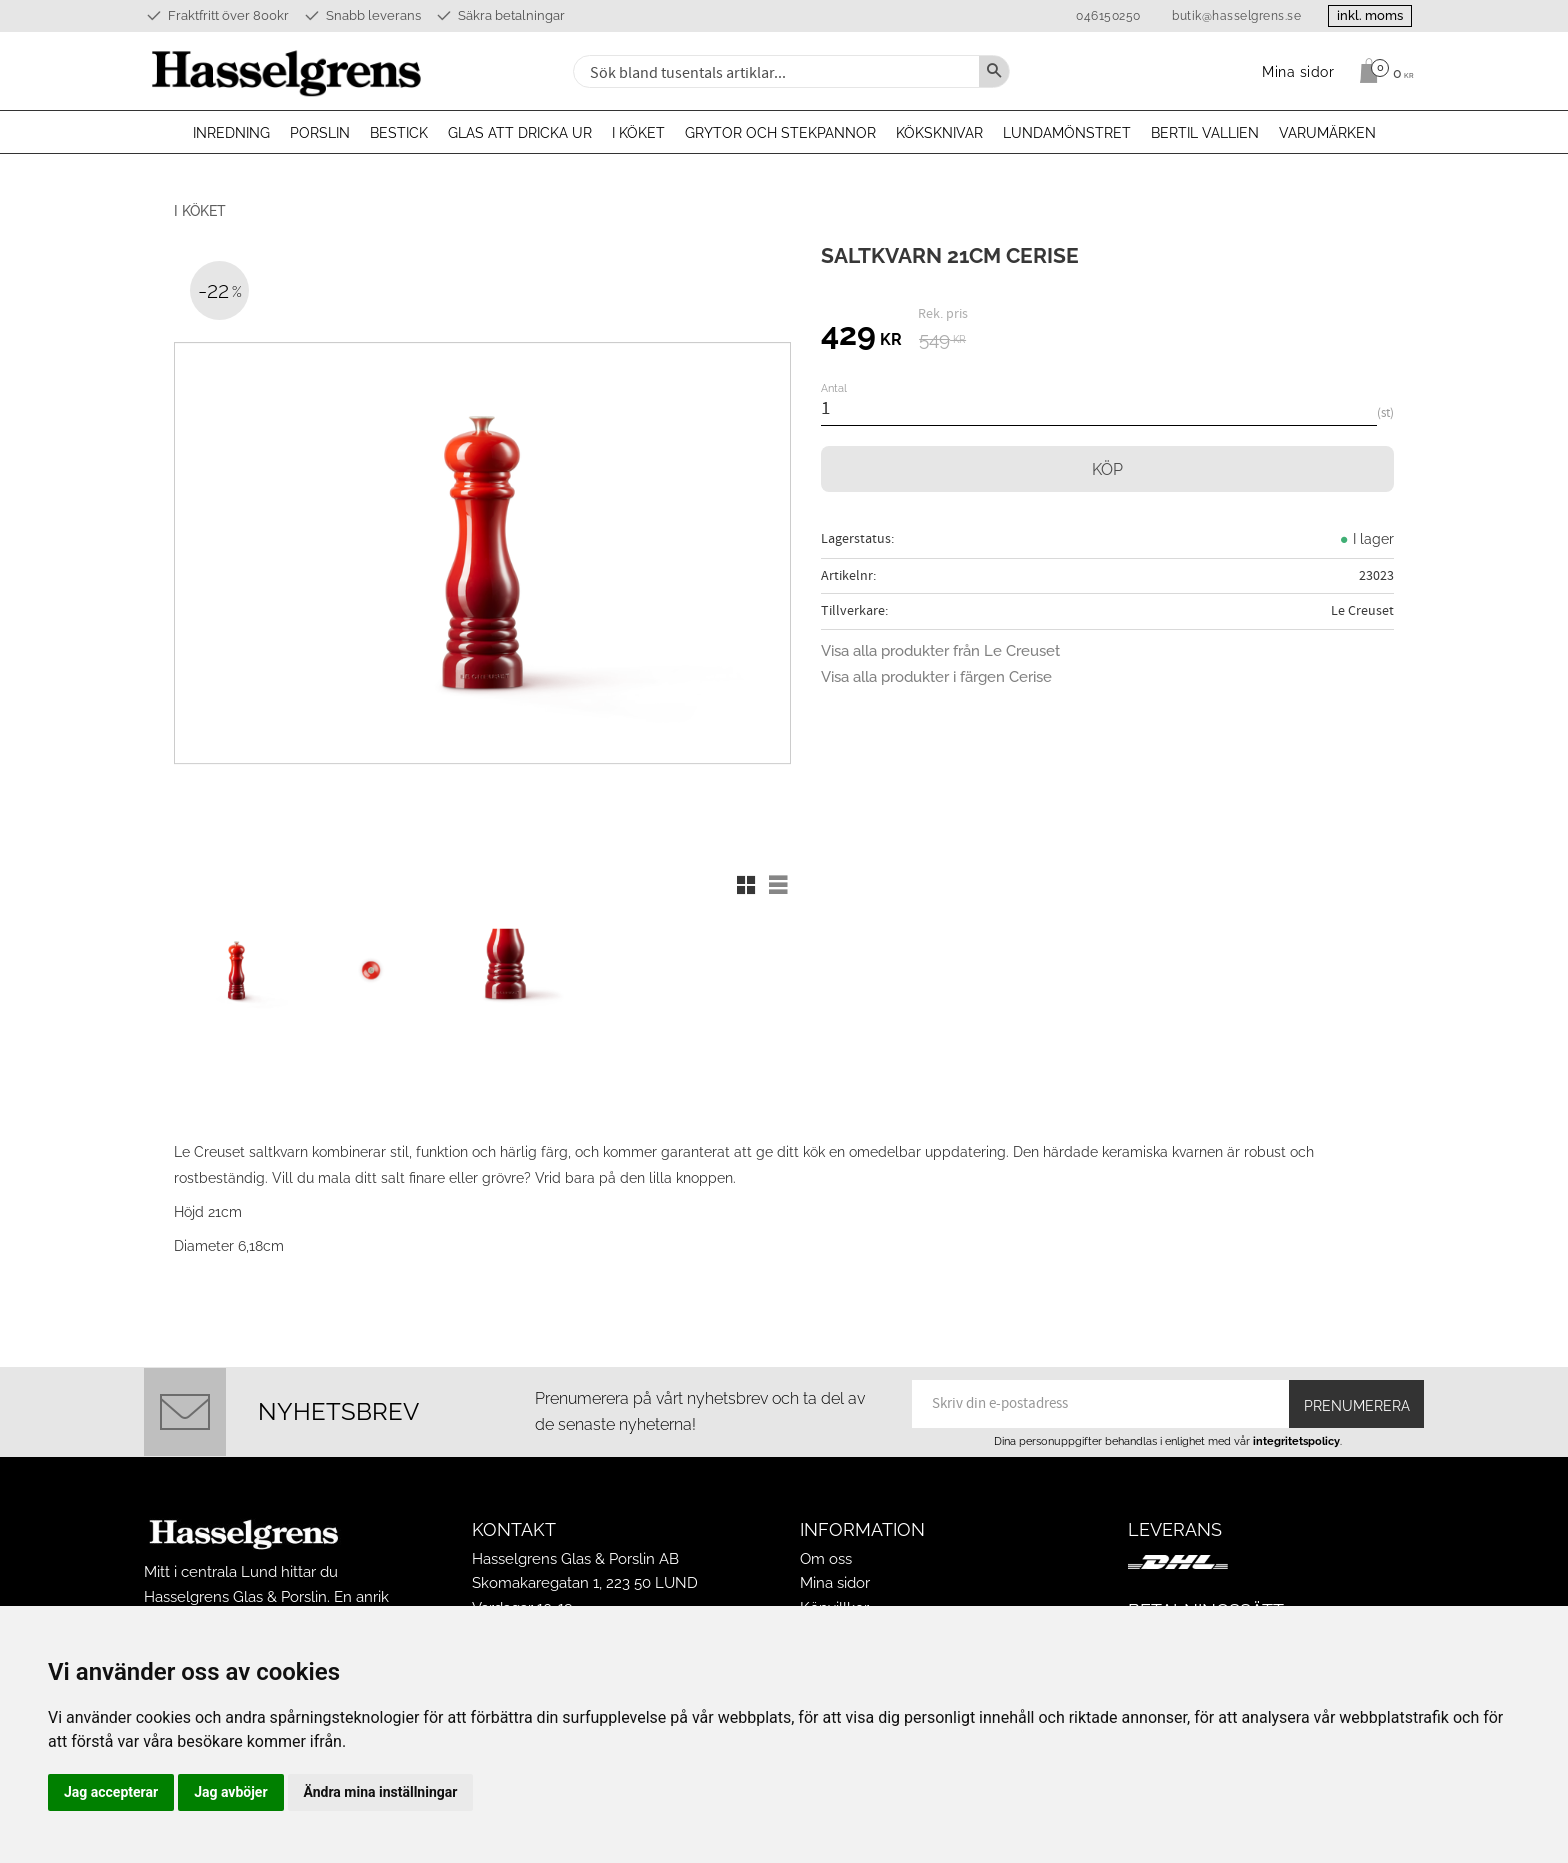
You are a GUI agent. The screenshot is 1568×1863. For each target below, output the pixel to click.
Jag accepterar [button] (111, 1792)
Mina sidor (835, 1574)
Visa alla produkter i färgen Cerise (936, 677)
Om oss (826, 1550)
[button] (746, 885)
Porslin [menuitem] (320, 133)
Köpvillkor (834, 1598)
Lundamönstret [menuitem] (1067, 133)
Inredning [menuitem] (231, 133)
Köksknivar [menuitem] (939, 133)
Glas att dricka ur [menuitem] (520, 133)
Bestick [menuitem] (399, 133)
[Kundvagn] (1381, 71)
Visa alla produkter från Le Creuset (940, 651)
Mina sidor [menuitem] (1298, 71)
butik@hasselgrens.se (1228, 16)
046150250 (1100, 16)
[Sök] (994, 71)
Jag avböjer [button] (230, 1792)
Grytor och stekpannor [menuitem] (780, 133)
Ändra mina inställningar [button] (381, 1792)
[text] (861, 337)
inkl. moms (1366, 15)
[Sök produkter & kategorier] (774, 71)
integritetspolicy (1296, 1431)
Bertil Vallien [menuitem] (1205, 133)
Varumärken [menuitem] (1327, 133)
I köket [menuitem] (638, 133)
